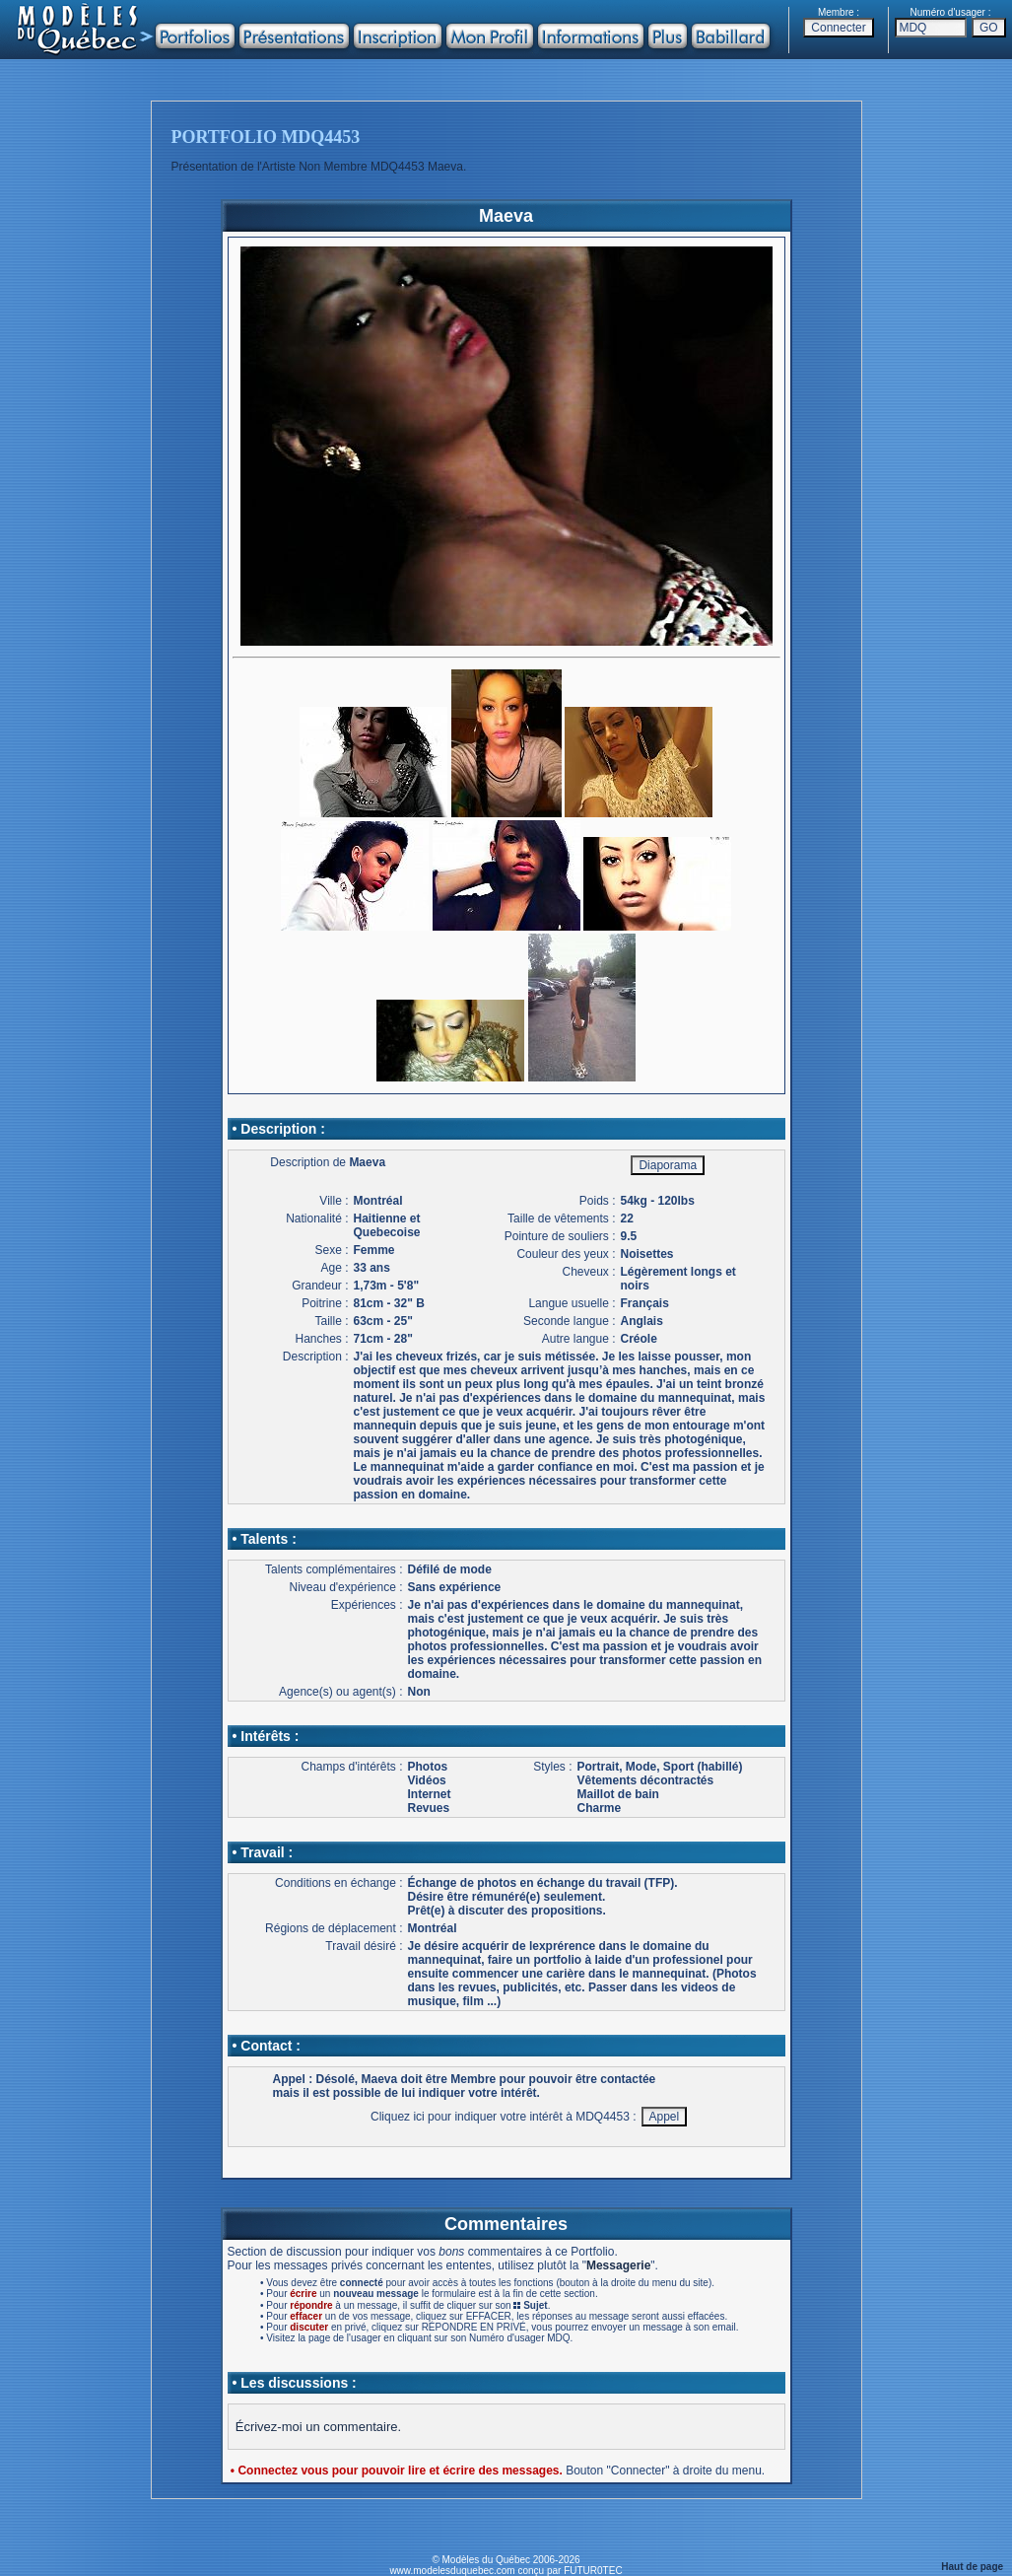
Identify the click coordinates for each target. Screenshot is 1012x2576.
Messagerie (618, 2265)
